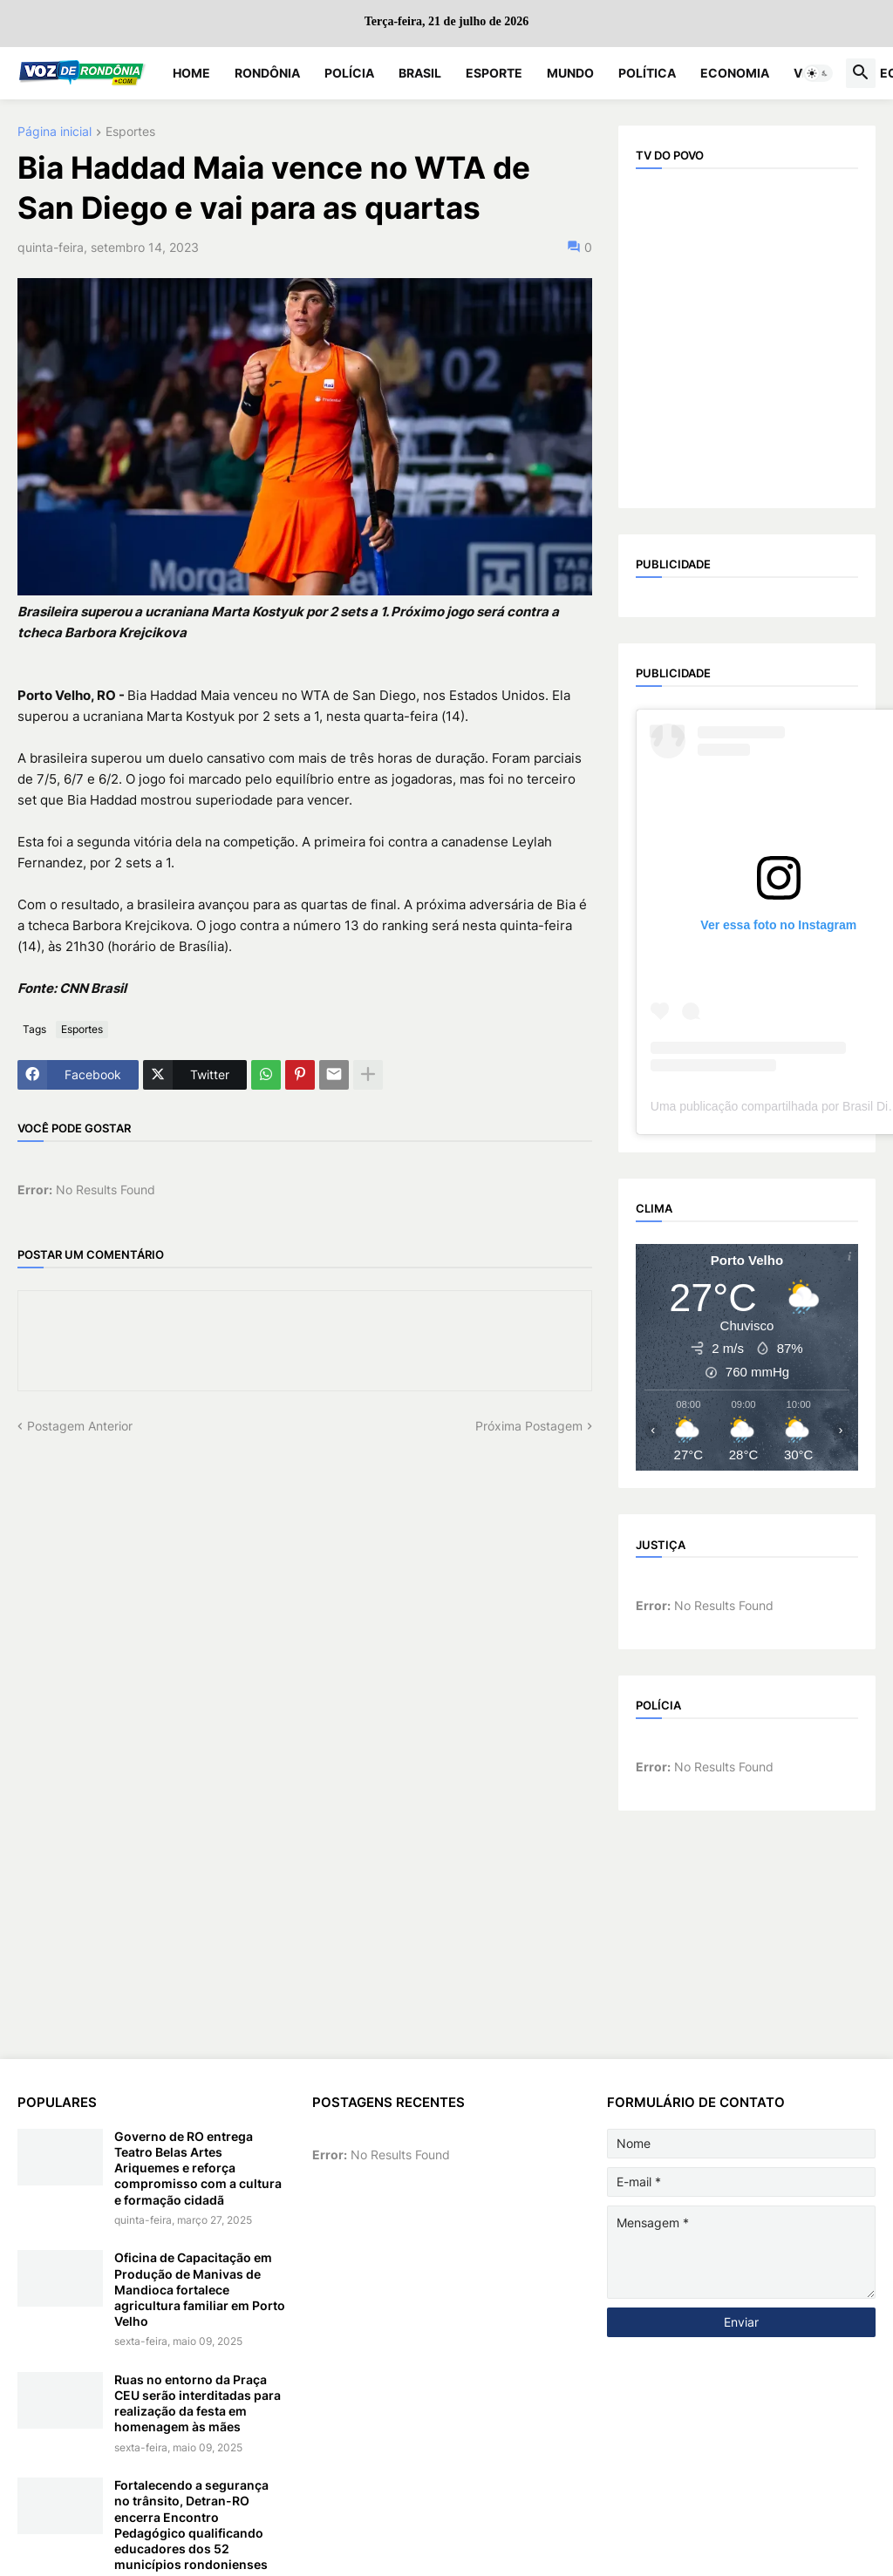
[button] (818, 73)
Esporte (494, 72)
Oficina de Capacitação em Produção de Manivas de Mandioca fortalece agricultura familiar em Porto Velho (199, 2289)
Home (191, 72)
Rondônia (267, 72)
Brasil (420, 72)
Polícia (349, 72)
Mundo (570, 72)
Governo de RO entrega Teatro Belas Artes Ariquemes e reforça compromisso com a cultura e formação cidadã (198, 2168)
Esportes (130, 132)
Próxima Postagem (529, 1425)
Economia (734, 72)
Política (647, 72)
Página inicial (54, 132)
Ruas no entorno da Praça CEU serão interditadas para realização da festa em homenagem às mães (197, 2403)
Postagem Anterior (80, 1425)
